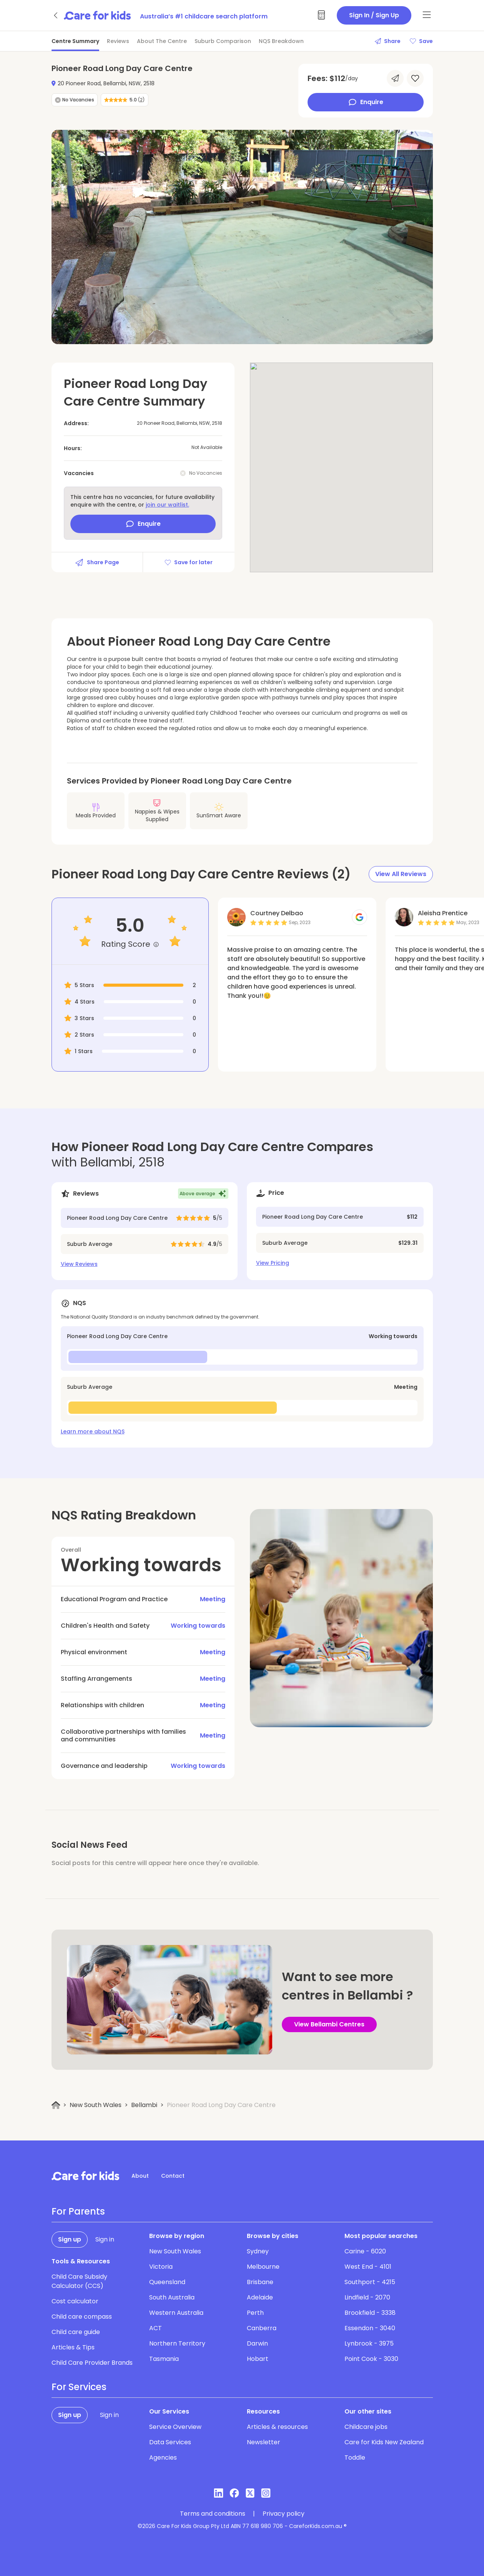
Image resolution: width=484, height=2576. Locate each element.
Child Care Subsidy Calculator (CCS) (79, 2281)
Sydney (258, 2251)
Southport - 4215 (369, 2282)
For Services (79, 2387)
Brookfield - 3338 (370, 2312)
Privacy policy (283, 2514)
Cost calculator (75, 2301)
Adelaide (260, 2297)
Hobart (257, 2358)
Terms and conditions (212, 2514)
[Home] (56, 2105)
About (140, 2176)
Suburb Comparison (223, 41)
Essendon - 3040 (369, 2328)
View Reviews (79, 1264)
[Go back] (56, 15)
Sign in (104, 2239)
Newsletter (263, 2442)
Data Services (170, 2442)
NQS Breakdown (281, 41)
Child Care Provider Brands (92, 2362)
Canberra (261, 2328)
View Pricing (272, 1263)
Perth (255, 2312)
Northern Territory (177, 2343)
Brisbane (260, 2282)
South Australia (172, 2297)
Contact (173, 2176)
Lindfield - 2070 (367, 2297)
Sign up (69, 2239)
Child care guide (76, 2332)
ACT (155, 2328)
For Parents (78, 2211)
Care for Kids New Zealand (384, 2442)
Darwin (257, 2343)
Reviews (118, 41)
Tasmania (164, 2358)
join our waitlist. (167, 505)
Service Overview (175, 2426)
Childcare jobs (366, 2426)
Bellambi (144, 2105)
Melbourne (263, 2266)
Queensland (167, 2282)
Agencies (163, 2457)
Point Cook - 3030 (371, 2358)
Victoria (161, 2266)
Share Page (97, 562)
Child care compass (82, 2316)
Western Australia (176, 2312)
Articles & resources (277, 2426)
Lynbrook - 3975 (369, 2343)
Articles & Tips (73, 2347)
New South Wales (95, 2105)
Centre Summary (75, 41)
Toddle (354, 2457)
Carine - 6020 (365, 2251)
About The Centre (162, 41)
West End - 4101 (367, 2266)
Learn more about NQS (93, 1431)
